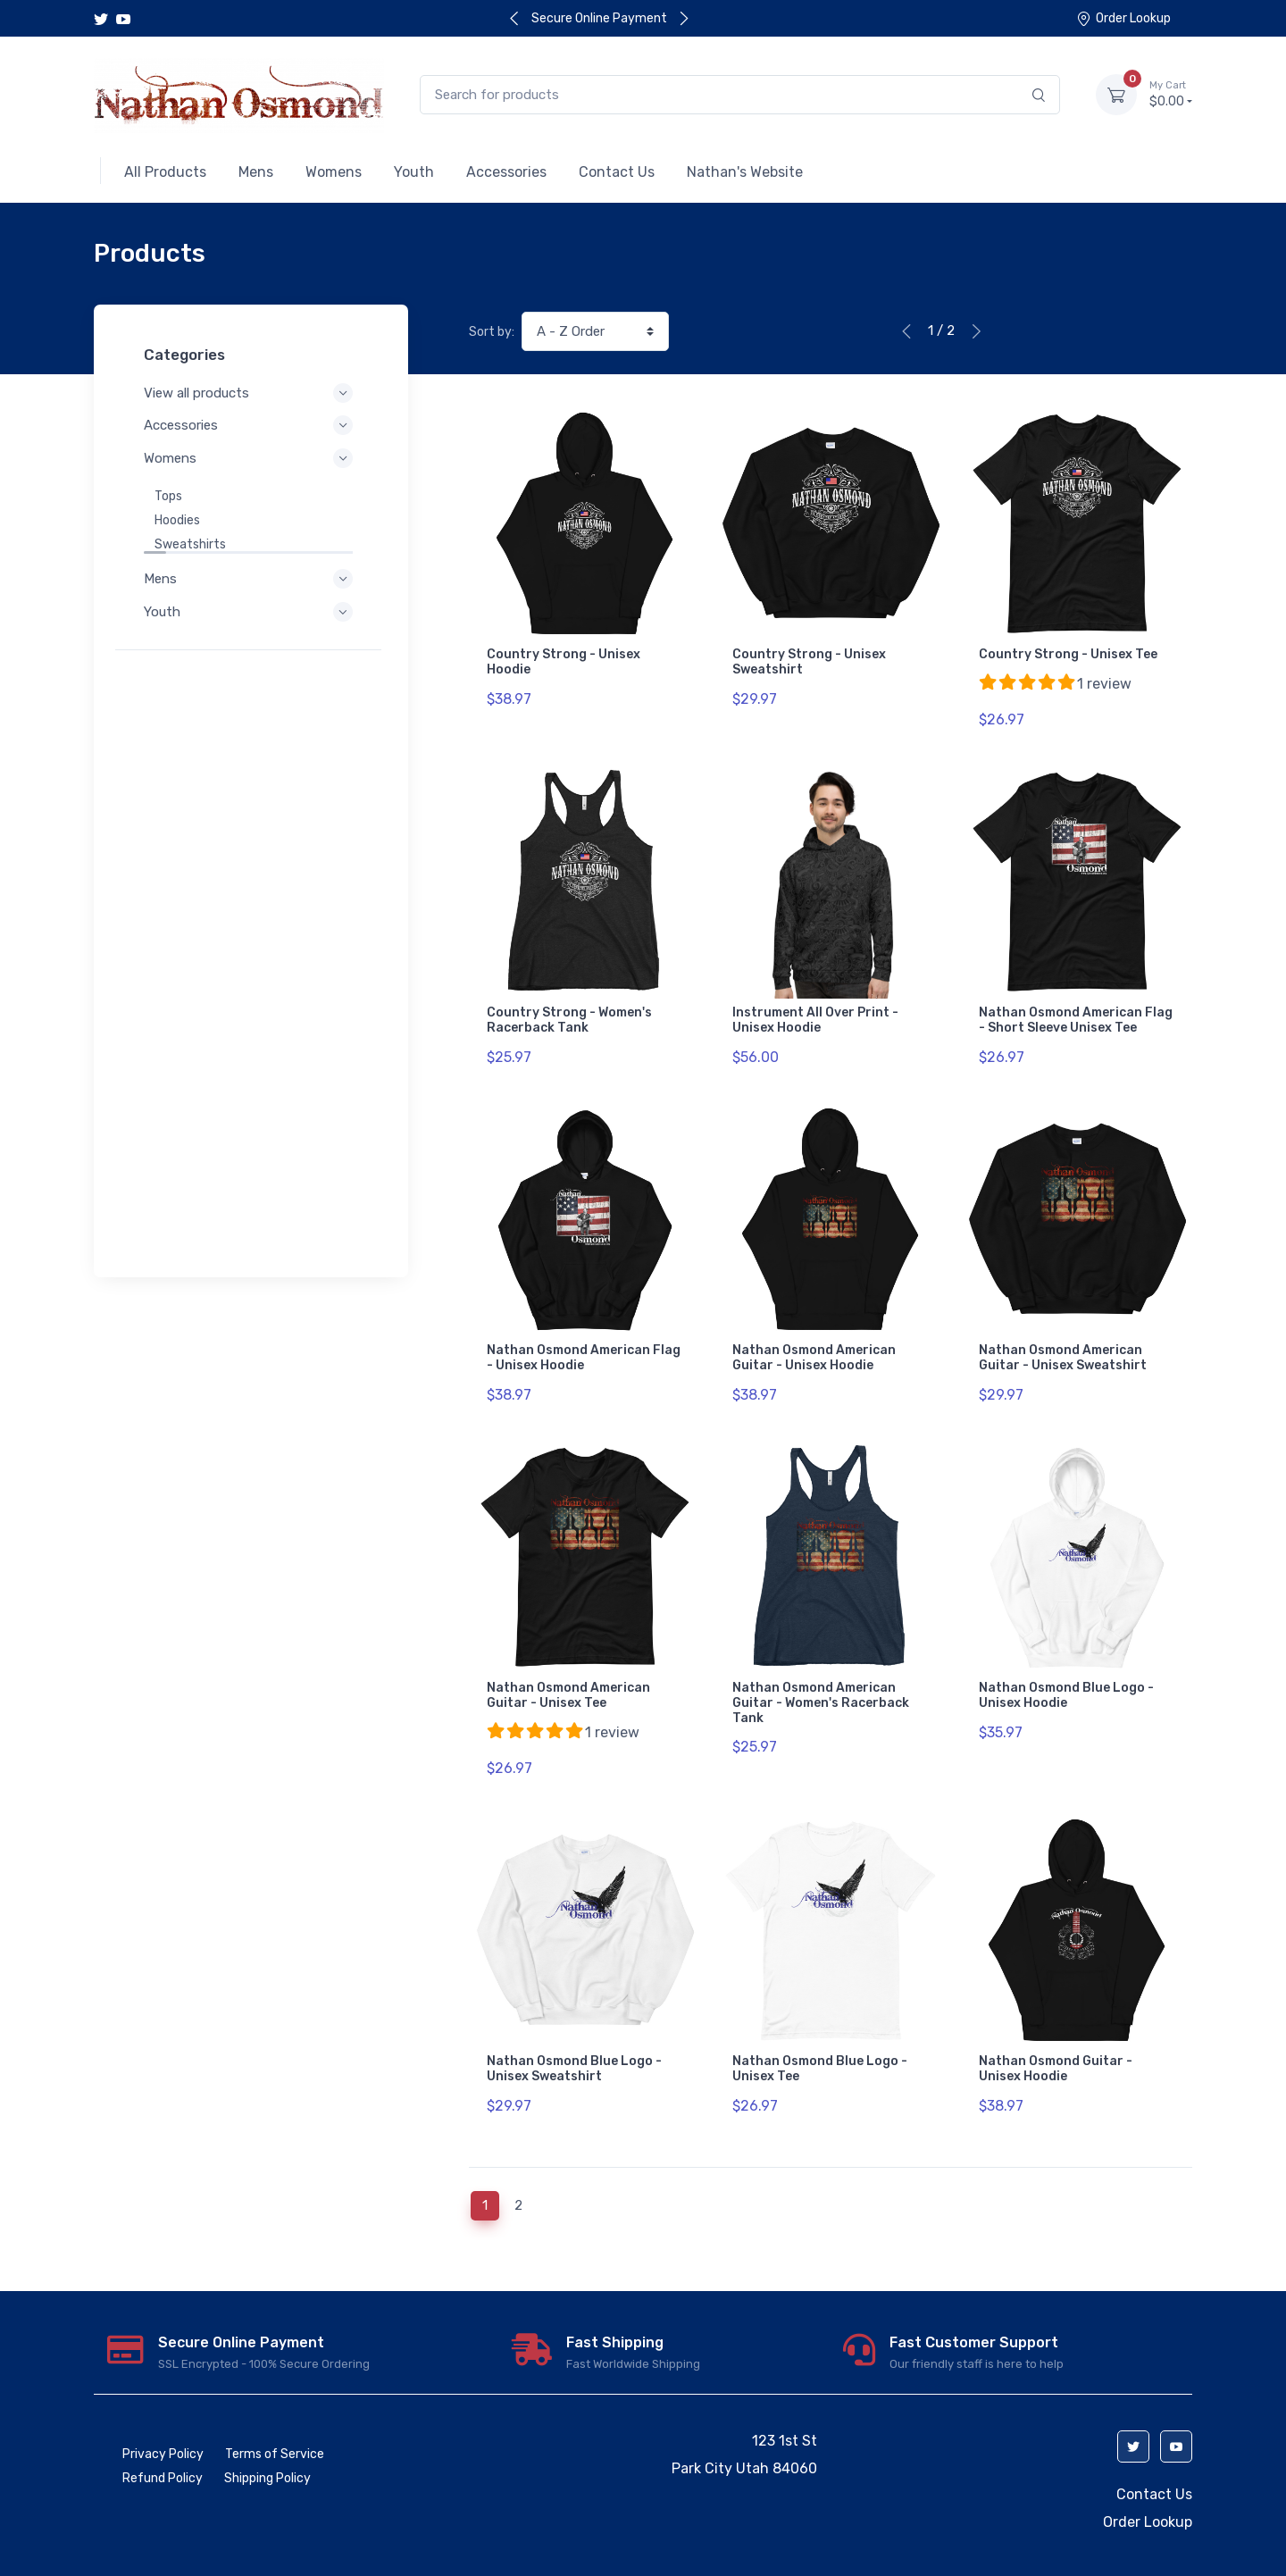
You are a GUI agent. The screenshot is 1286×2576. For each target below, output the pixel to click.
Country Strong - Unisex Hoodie (563, 662)
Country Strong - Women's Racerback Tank (569, 1013)
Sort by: (491, 331)
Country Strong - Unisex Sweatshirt (809, 662)
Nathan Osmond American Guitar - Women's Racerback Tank (820, 1680)
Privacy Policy (163, 2416)
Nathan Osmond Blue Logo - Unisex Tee (819, 2039)
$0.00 (1170, 94)
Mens (251, 579)
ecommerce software (174, 2546)
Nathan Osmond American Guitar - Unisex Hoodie (814, 1342)
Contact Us (1154, 2456)
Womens (251, 458)
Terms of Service (274, 2416)
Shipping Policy (267, 2440)
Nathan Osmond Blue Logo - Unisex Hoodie (1066, 1673)
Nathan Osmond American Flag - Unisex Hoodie (584, 1342)
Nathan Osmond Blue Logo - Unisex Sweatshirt (574, 2039)
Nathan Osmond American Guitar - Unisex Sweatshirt (1063, 1342)
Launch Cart (338, 2546)
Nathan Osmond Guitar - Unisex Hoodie (1055, 2039)
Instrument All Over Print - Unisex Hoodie (815, 1013)
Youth (251, 612)
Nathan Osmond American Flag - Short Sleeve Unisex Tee (1076, 1013)
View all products (251, 393)
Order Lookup (1123, 18)
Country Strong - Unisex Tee (1068, 654)
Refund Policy (162, 2440)
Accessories (251, 425)
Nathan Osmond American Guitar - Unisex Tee (568, 1673)
